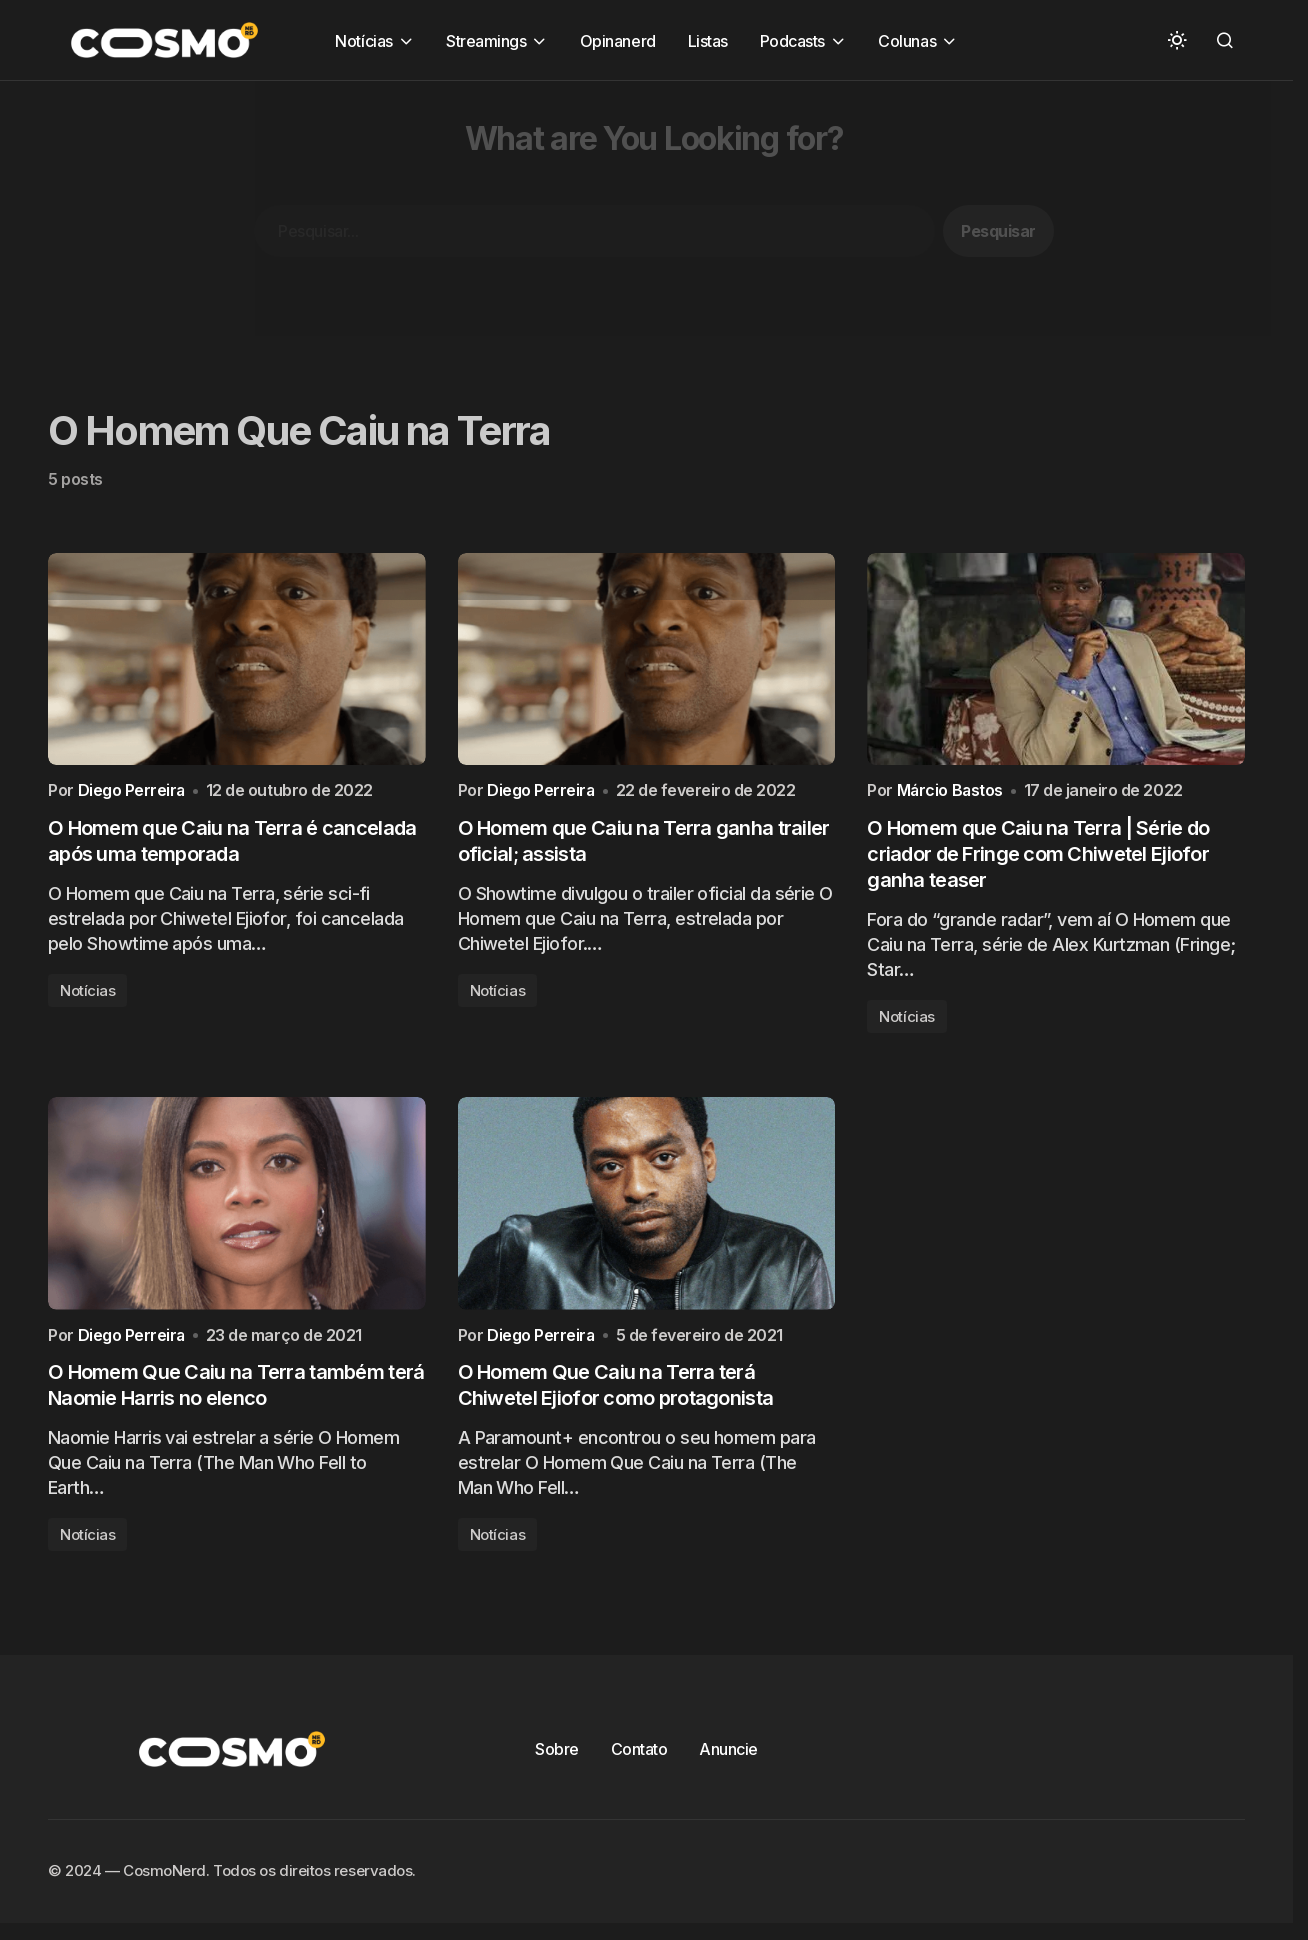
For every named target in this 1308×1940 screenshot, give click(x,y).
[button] (1177, 40)
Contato (639, 1761)
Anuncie (728, 1761)
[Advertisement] (600, 221)
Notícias (87, 996)
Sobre (557, 1761)
